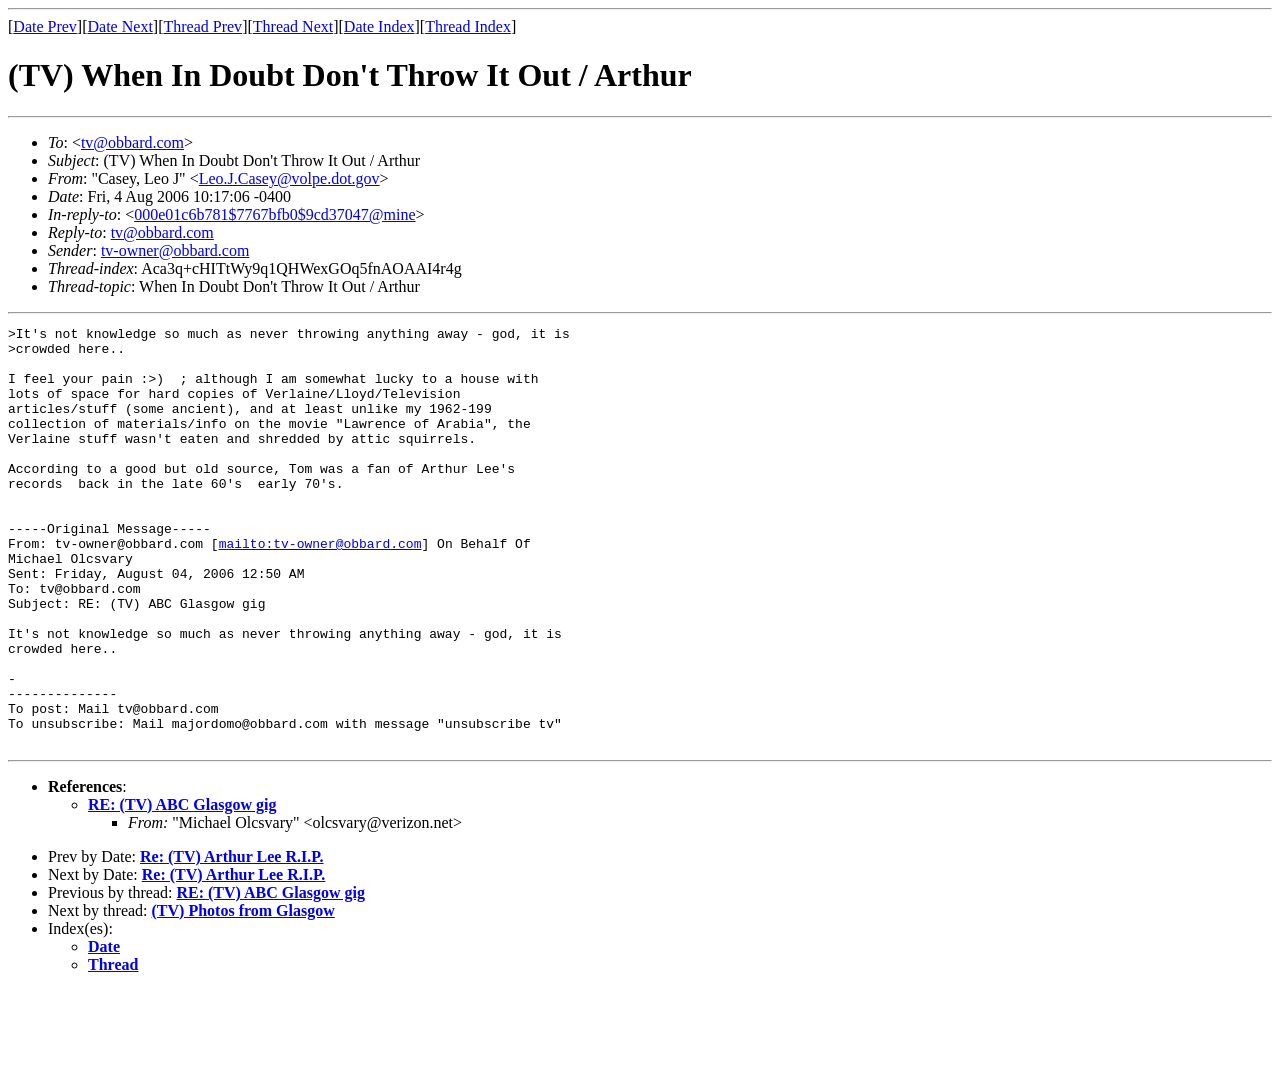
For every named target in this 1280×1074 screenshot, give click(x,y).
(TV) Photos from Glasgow (243, 994)
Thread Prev (202, 26)
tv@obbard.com (132, 142)
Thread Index (468, 26)
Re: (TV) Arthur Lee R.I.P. (232, 940)
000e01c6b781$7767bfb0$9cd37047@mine (274, 214)
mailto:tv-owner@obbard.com (320, 588)
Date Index (379, 26)
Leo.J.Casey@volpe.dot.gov (289, 178)
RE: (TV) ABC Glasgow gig (182, 888)
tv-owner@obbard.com (175, 250)
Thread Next (293, 26)
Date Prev (45, 26)
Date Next (120, 26)
